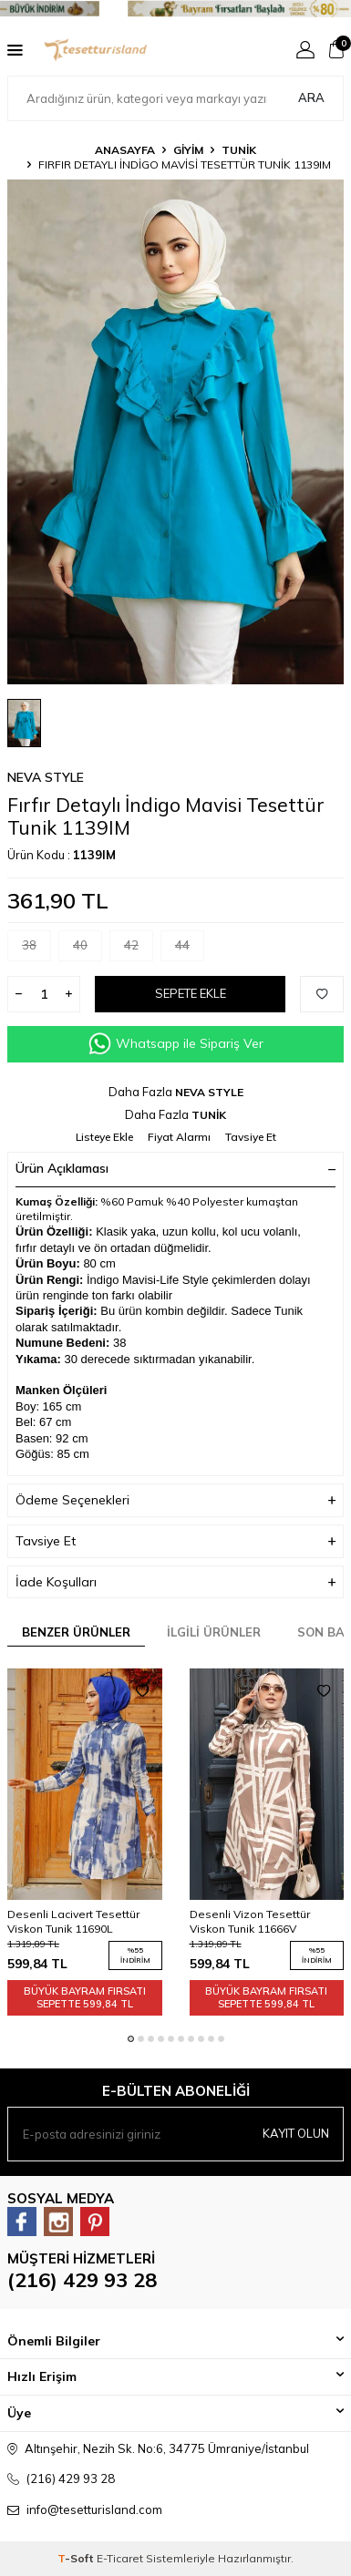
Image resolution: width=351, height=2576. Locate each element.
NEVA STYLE (45, 777)
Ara (311, 97)
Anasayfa (125, 150)
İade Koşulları (175, 1582)
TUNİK (239, 150)
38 (36, 949)
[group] (175, 432)
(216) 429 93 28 (82, 2280)
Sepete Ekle (190, 993)
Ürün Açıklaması (175, 1168)
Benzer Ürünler (76, 1632)
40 (87, 949)
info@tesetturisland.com (94, 2509)
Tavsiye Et (250, 1137)
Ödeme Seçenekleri (175, 1500)
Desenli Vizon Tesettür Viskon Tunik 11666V (250, 1921)
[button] (131, 2039)
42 (138, 949)
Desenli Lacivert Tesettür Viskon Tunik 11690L (73, 1921)
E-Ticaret (120, 2558)
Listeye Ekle (104, 1137)
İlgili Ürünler (214, 1632)
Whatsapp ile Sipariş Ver (175, 1043)
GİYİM (188, 150)
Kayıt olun (296, 2133)
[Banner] (175, 8)
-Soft (77, 2558)
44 (189, 949)
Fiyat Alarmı (179, 1137)
